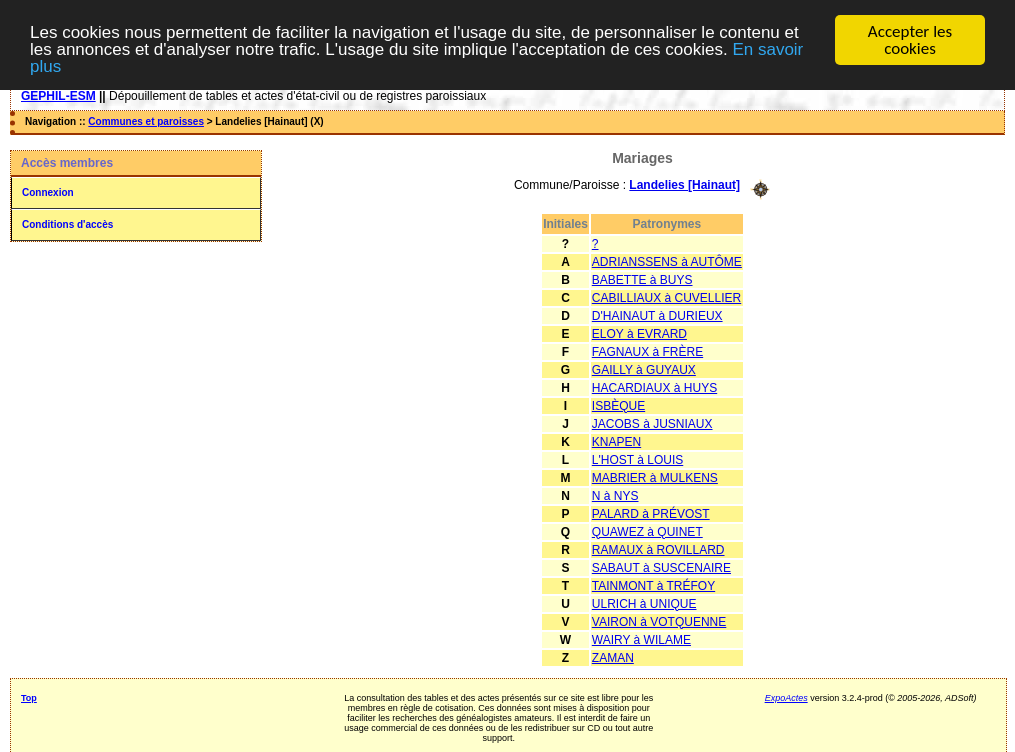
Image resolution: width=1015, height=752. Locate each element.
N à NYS (615, 495)
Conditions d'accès (67, 224)
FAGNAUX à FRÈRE (647, 351)
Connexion (48, 192)
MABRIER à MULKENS (655, 477)
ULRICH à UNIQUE (644, 603)
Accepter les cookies (910, 40)
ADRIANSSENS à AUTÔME (667, 261)
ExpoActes (786, 697)
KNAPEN (616, 441)
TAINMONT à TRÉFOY (653, 585)
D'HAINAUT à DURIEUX (657, 315)
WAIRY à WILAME (641, 639)
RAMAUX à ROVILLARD (658, 549)
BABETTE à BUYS (642, 279)
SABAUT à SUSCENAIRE (661, 567)
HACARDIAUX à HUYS (654, 387)
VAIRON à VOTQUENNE (659, 621)
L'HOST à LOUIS (637, 459)
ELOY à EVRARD (639, 333)
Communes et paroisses (146, 121)
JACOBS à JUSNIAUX (652, 423)
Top (29, 697)
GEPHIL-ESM (58, 96)
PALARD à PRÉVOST (651, 513)
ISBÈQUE (618, 405)
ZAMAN (613, 657)
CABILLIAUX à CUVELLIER (666, 297)
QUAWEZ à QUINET (647, 531)
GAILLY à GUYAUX (644, 369)
